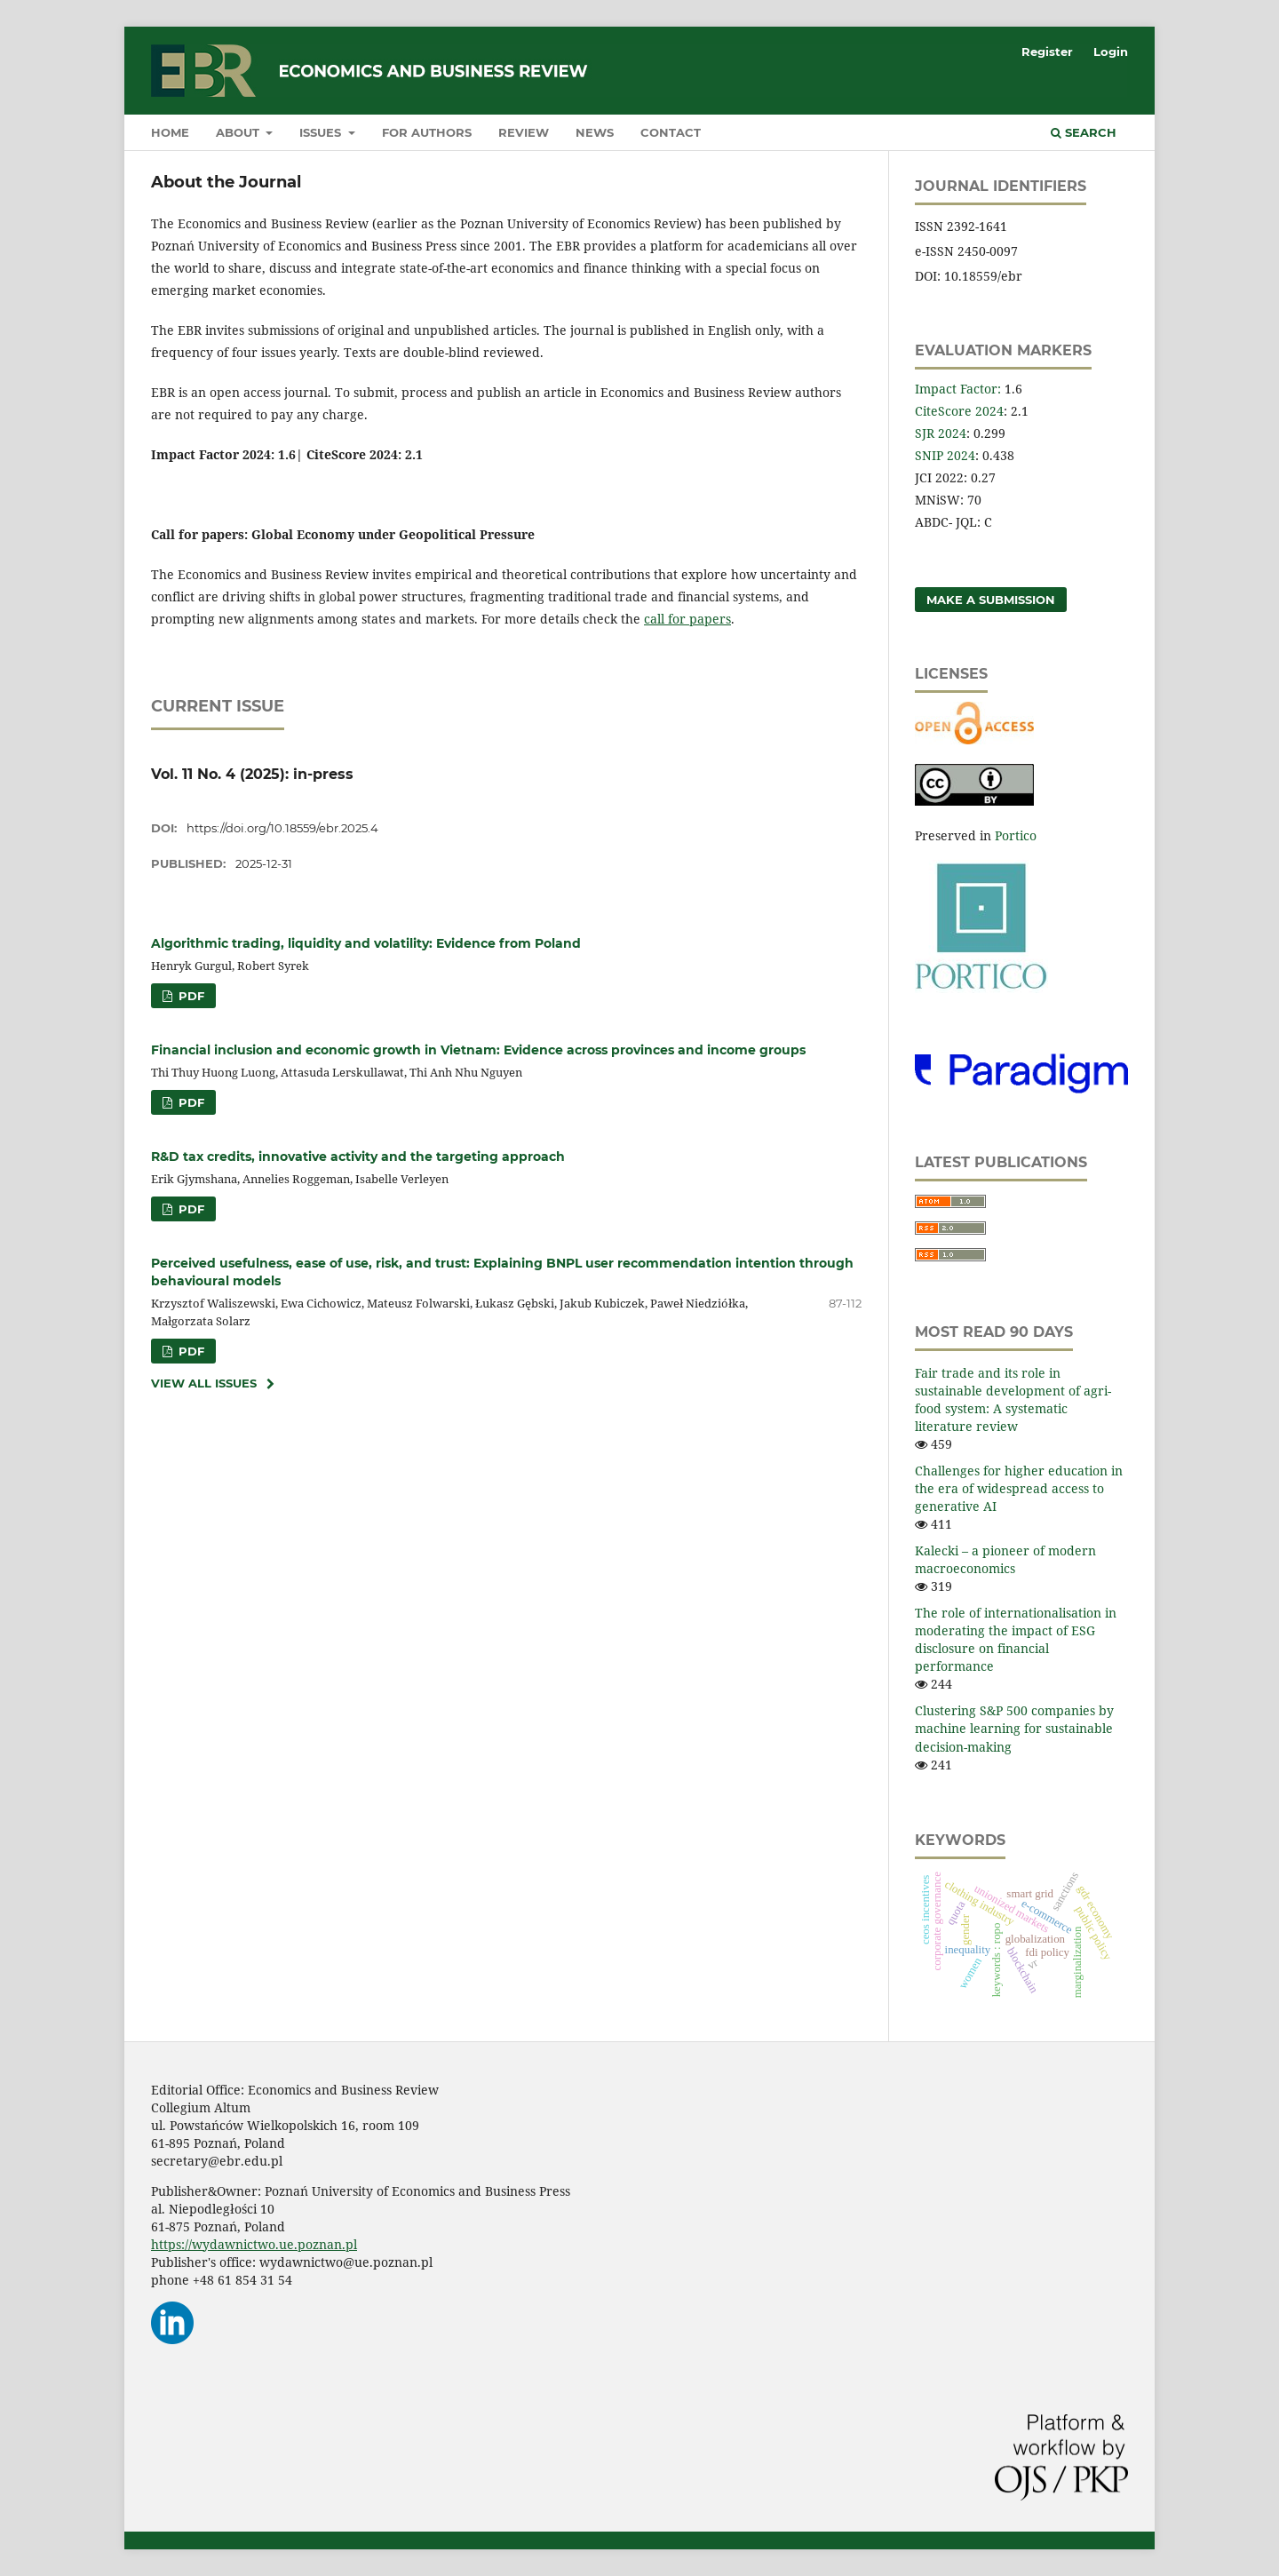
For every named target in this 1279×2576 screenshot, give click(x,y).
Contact (670, 132)
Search (1083, 132)
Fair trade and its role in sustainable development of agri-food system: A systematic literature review (1013, 1399)
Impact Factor (956, 388)
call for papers (687, 618)
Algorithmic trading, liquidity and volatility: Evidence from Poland (366, 943)
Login (1110, 51)
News (595, 132)
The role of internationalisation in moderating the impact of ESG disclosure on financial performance (1015, 1639)
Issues (322, 132)
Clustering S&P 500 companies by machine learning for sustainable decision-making (1014, 1728)
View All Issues (204, 1383)
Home (170, 132)
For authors (427, 132)
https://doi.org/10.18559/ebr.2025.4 (282, 828)
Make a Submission (990, 599)
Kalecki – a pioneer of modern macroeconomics (1005, 1559)
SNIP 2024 (945, 455)
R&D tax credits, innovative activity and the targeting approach (358, 1157)
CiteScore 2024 (959, 410)
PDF (189, 996)
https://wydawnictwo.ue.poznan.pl (254, 2244)
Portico (1016, 835)
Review (523, 132)
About (239, 132)
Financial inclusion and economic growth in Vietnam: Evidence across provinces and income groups (478, 1050)
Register (1047, 51)
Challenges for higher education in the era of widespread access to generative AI (1019, 1488)
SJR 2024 (940, 433)
